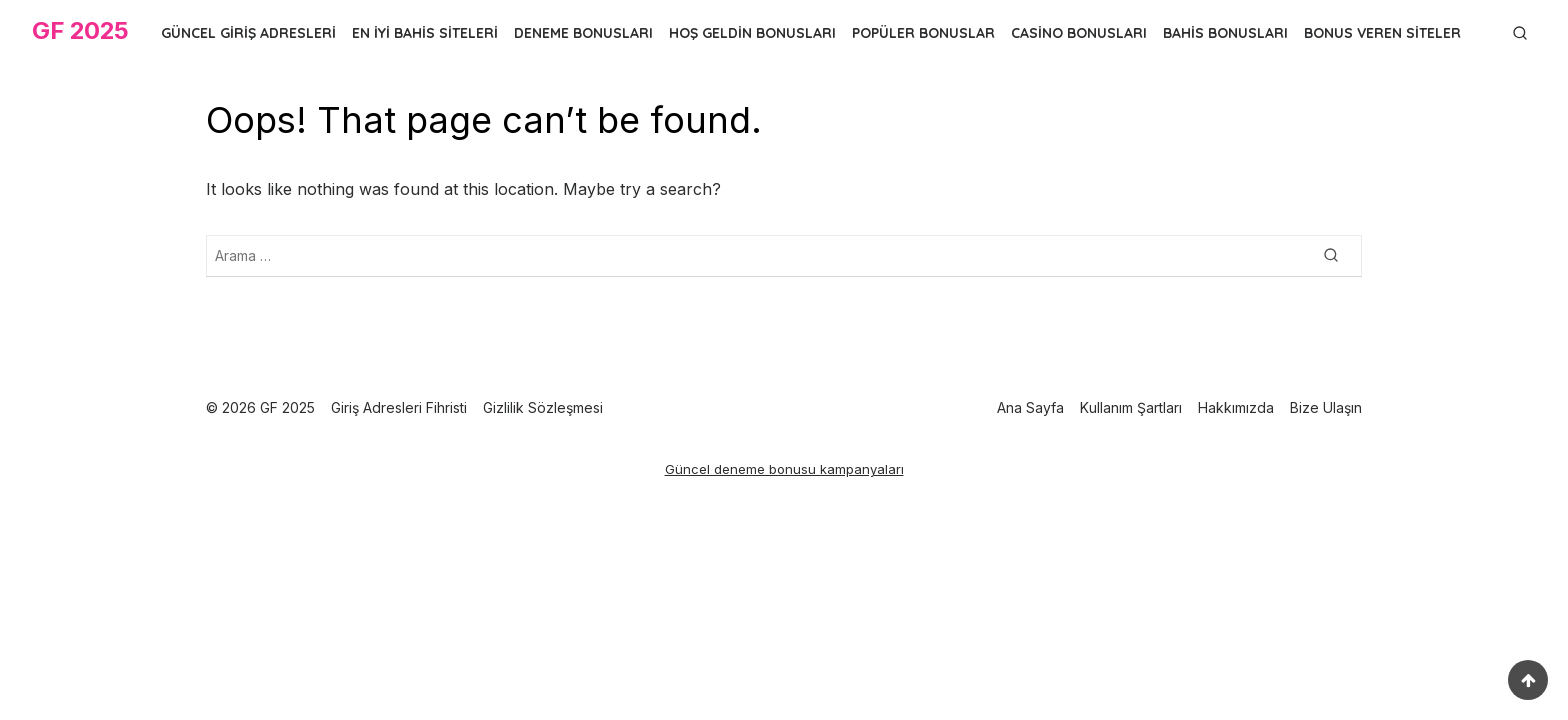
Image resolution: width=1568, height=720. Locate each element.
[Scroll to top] (1528, 680)
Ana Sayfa (1030, 407)
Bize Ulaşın (1326, 407)
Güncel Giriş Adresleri (248, 33)
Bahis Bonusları (1225, 33)
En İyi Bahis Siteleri (425, 33)
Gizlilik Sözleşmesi (543, 407)
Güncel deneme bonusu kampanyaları (784, 469)
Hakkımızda (1236, 407)
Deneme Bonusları (583, 33)
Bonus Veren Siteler (1382, 33)
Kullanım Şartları (1131, 407)
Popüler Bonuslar (923, 33)
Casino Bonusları (1079, 33)
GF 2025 (80, 30)
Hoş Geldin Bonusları (752, 33)
